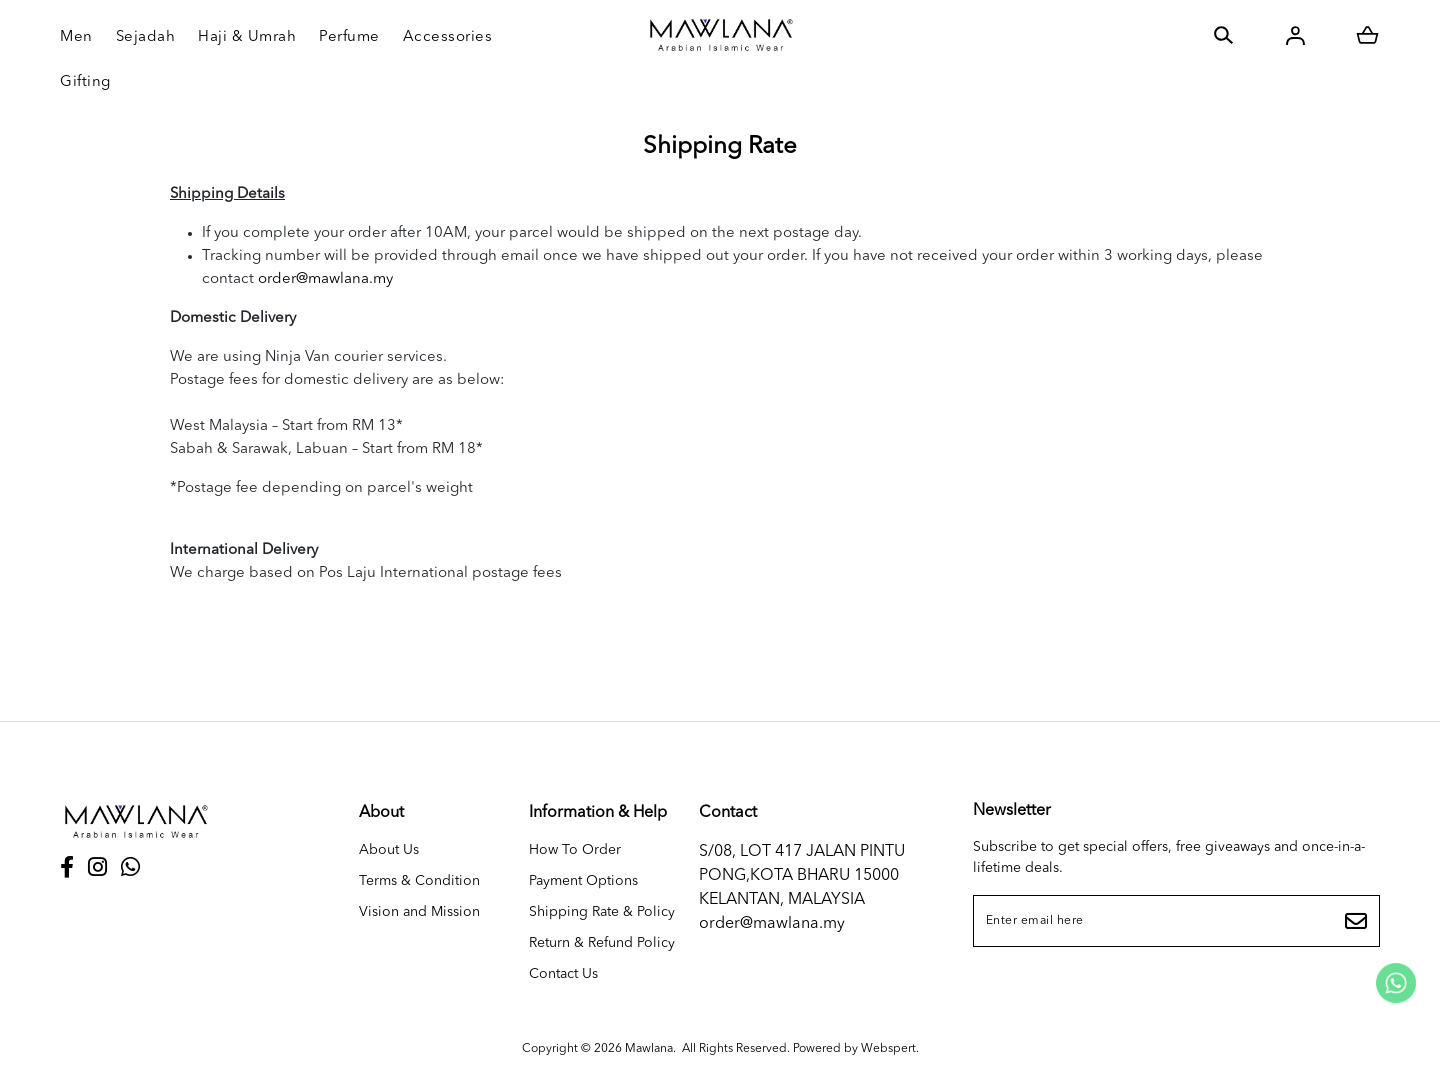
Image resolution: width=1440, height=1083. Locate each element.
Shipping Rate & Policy (602, 912)
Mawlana (649, 1049)
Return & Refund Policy (602, 943)
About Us (389, 850)
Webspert (888, 1049)
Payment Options (583, 881)
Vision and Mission (419, 912)
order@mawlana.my (325, 279)
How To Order (575, 850)
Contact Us (563, 974)
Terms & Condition (419, 881)
